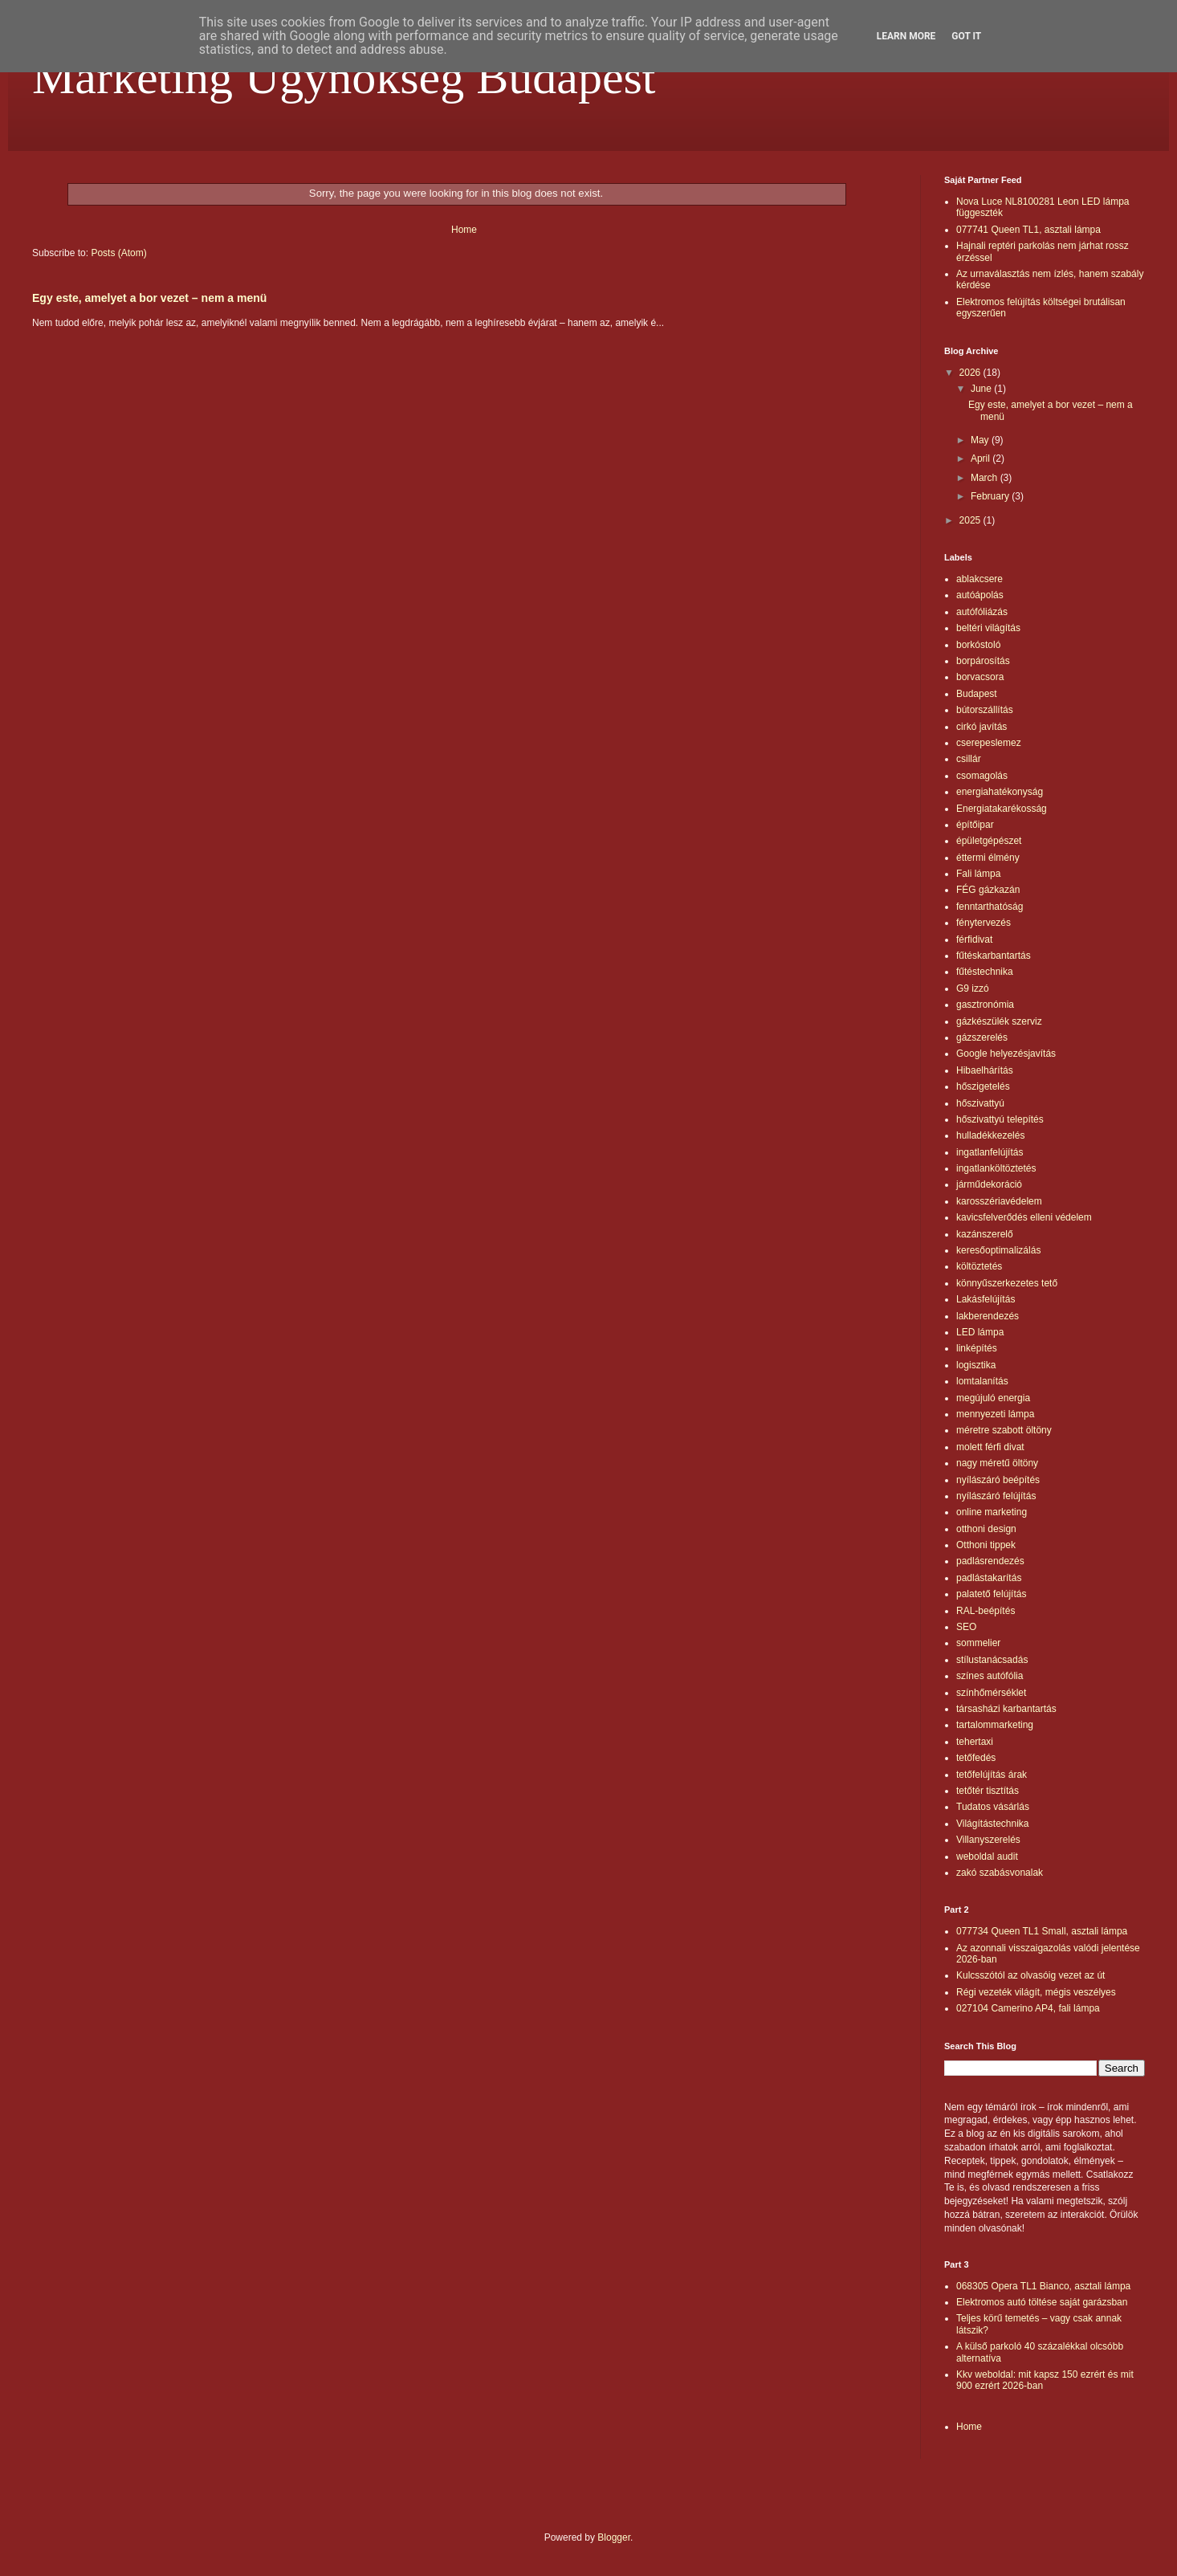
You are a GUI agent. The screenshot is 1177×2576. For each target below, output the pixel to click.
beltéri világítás (988, 628)
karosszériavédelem (999, 1201)
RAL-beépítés (985, 1610)
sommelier (978, 1643)
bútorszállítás (984, 709)
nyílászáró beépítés (998, 1480)
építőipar (975, 824)
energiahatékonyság (999, 791)
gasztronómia (985, 1004)
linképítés (976, 1348)
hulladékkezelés (990, 1135)
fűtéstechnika (984, 971)
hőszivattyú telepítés (1000, 1119)
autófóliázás (982, 612)
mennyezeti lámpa (995, 1414)
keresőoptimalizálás (998, 1250)
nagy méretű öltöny (997, 1463)
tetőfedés (976, 1757)
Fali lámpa (978, 873)
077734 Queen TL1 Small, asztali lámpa (1041, 1931)
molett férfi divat (990, 1447)
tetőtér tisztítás (987, 1790)
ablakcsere (979, 579)
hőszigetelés (983, 1086)
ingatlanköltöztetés (996, 1168)
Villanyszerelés (988, 1839)
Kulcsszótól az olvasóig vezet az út (1030, 1975)
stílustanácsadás (992, 1659)
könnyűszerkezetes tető (1006, 1283)
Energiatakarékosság (1001, 808)
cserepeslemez (988, 742)
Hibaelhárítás (984, 1070)
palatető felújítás (991, 1594)
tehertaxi (974, 1741)
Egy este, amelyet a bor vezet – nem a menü (149, 297)
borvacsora (980, 677)
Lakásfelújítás (985, 1299)
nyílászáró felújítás (996, 1496)
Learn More (906, 36)
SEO (966, 1626)
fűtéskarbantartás (993, 955)
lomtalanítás (982, 1381)
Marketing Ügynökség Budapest (344, 77)
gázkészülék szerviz (999, 1021)
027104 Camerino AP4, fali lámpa (1028, 2008)
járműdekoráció (989, 1184)
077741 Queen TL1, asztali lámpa (1028, 229)
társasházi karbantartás (1006, 1708)
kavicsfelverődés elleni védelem (1024, 1217)
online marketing (991, 1512)
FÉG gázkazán (988, 889)
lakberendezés (987, 1316)
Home (464, 229)
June (982, 388)
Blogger (613, 2537)
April (981, 458)
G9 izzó (972, 988)
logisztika (976, 1365)
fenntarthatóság (989, 906)
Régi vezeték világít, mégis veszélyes (1036, 1992)
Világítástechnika (992, 1823)
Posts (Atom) (118, 253)
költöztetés (979, 1266)
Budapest (976, 693)
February (991, 496)
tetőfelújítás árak (991, 1774)
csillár (968, 758)
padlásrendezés (990, 1561)
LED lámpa (980, 1332)
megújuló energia (993, 1398)
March (985, 477)
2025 (971, 520)
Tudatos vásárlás (992, 1806)
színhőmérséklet (991, 1692)
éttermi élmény (988, 857)
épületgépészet (988, 840)
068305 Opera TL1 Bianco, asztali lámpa (1043, 2286)
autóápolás (980, 595)
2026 (971, 372)
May (981, 440)
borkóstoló (978, 644)
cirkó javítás (981, 726)
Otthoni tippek (986, 1545)
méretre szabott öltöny (1004, 1430)
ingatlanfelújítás (989, 1152)
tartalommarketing (994, 1724)
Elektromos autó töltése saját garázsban (1041, 2302)
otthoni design (986, 1529)
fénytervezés (983, 922)
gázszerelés (982, 1037)
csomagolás (982, 775)
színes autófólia (989, 1675)
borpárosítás (983, 660)
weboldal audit (987, 1856)
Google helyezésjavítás (1006, 1053)
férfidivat (974, 939)
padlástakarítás (988, 1578)
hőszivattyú (980, 1103)
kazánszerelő (984, 1234)
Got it (966, 36)
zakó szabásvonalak (999, 1872)
